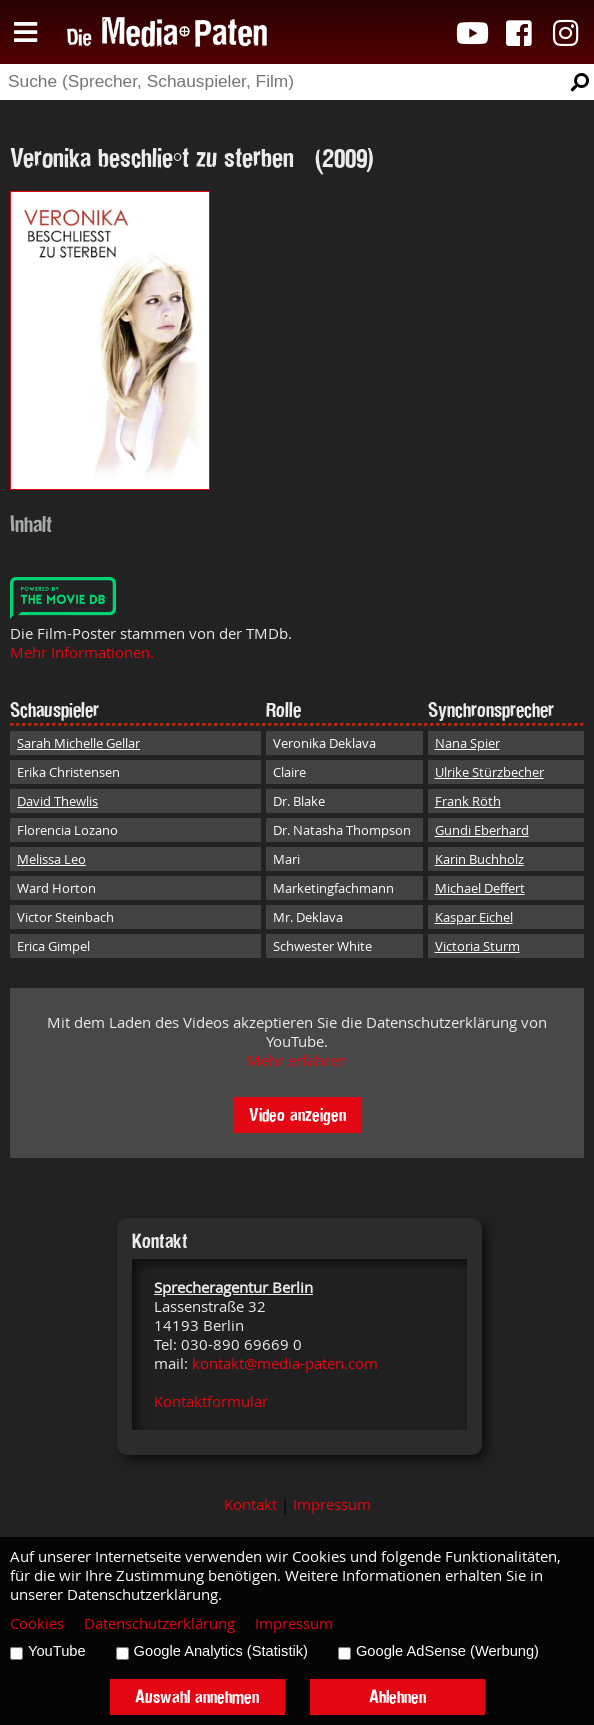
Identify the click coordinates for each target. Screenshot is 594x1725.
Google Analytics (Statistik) (221, 1651)
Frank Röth (468, 801)
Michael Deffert (480, 888)
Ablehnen (397, 1696)
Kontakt (250, 1504)
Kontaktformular (211, 1401)
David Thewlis (57, 801)
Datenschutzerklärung (159, 1623)
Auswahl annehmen (197, 1696)
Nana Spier (467, 743)
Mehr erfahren (297, 1060)
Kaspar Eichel (474, 917)
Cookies (37, 1623)
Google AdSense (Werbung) (447, 1651)
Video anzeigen (297, 1114)
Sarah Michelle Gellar (78, 743)
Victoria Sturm (477, 946)
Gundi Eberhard (482, 830)
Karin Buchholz (479, 859)
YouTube (57, 1651)
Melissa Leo (51, 859)
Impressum (332, 1504)
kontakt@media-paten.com (285, 1363)
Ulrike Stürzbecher (489, 772)
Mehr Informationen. (82, 652)
